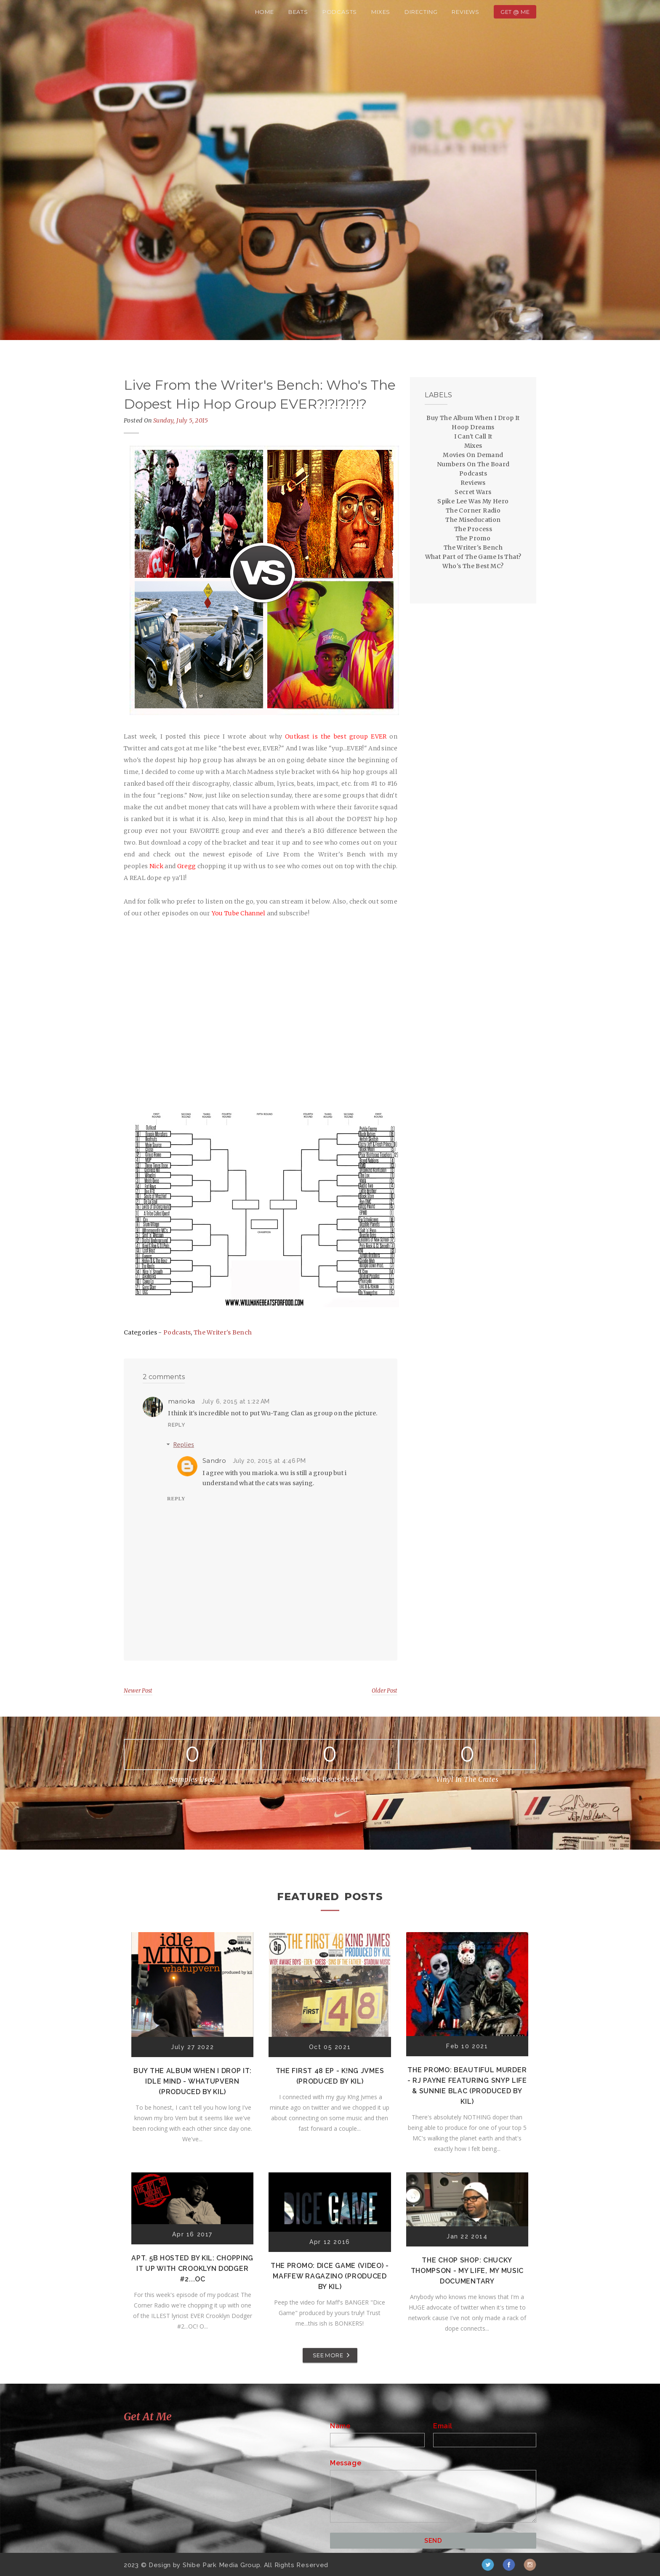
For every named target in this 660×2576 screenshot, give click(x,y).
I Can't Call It (473, 436)
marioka (181, 1401)
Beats (298, 11)
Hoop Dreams (473, 427)
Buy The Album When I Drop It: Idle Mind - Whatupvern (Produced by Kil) (192, 2081)
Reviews (465, 11)
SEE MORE (328, 2355)
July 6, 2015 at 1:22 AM (236, 1401)
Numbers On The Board (473, 464)
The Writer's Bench (223, 1332)
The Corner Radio (473, 510)
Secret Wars (473, 492)
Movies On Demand (473, 455)
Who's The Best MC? (472, 566)
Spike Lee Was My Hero (472, 501)
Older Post (384, 1690)
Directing (421, 11)
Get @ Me (515, 11)
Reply (176, 1425)
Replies (183, 1444)
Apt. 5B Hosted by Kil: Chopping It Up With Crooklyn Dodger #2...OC (192, 2268)
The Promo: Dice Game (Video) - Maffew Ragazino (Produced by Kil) (330, 2276)
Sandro (214, 1461)
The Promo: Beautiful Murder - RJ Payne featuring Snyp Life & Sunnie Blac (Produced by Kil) (467, 2085)
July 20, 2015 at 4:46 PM (269, 1460)
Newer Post (138, 1690)
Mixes (380, 11)
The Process (473, 529)
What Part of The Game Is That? (473, 557)
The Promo (473, 538)
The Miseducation (472, 520)
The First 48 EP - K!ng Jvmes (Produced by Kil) (330, 2076)
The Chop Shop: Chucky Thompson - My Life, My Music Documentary (467, 2270)
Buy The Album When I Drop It (472, 418)
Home (264, 11)
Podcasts (339, 11)
